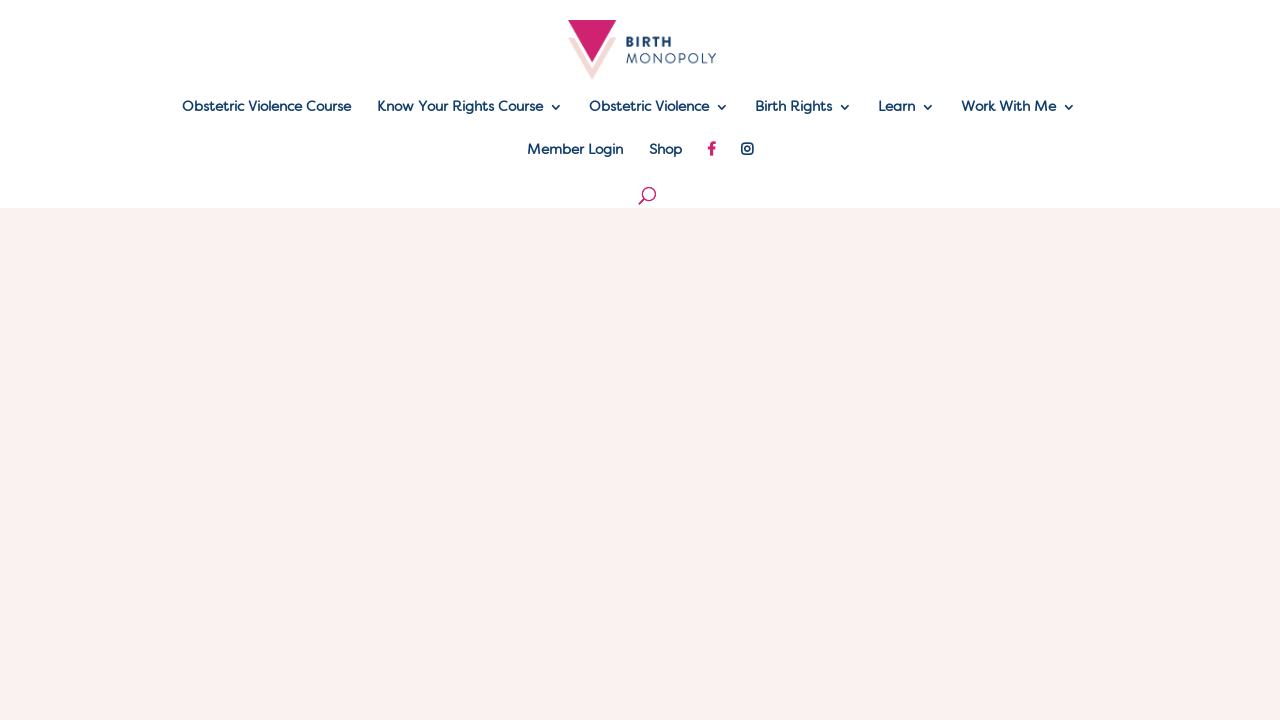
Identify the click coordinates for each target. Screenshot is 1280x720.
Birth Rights (793, 107)
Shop (665, 150)
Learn (896, 107)
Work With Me (1008, 107)
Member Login (575, 150)
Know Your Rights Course (460, 107)
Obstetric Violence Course (266, 107)
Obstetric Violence (649, 107)
